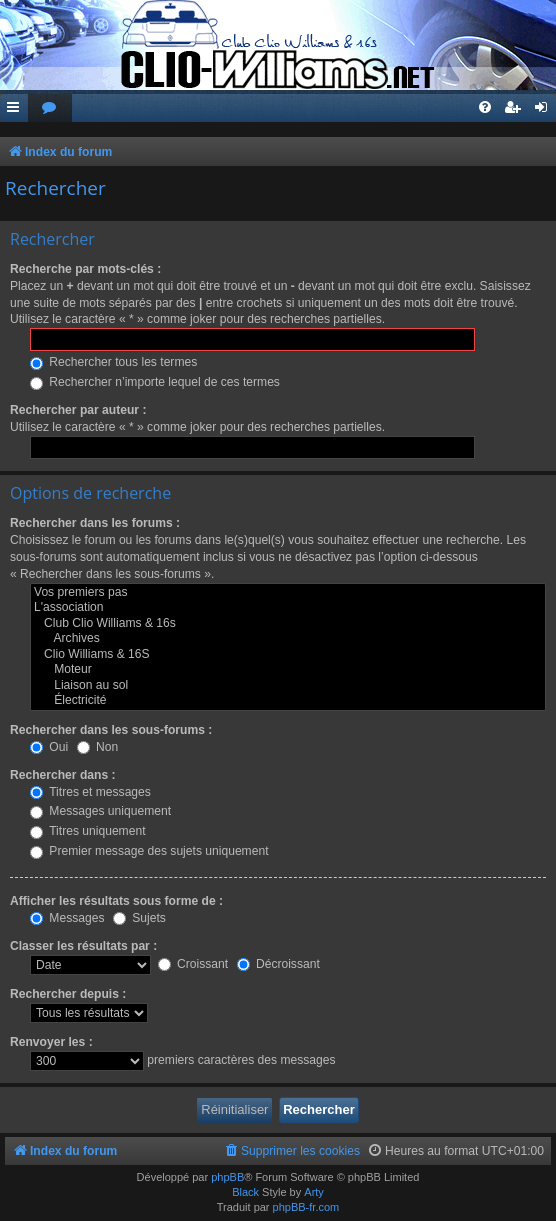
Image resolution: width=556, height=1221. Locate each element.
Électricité (288, 701)
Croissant (193, 964)
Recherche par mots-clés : (85, 269)
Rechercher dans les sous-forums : (111, 730)
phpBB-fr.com (306, 1207)
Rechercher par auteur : (78, 410)
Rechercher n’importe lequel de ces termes (155, 382)
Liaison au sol (288, 686)
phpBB (227, 1177)
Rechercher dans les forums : (95, 523)
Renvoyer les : (51, 1042)
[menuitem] (50, 108)
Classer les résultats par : (83, 946)
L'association (288, 608)
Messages (67, 918)
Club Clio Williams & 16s (288, 624)
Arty (314, 1192)
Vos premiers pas (288, 593)
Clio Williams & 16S (288, 655)
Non (98, 747)
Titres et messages (90, 792)
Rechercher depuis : (68, 994)
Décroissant (278, 964)
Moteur (288, 670)
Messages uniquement (100, 811)
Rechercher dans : (63, 775)
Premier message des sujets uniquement (149, 851)
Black (245, 1192)
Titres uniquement (88, 831)
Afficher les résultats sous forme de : (116, 901)
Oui (49, 747)
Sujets (139, 918)
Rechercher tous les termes (113, 362)
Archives (288, 639)
